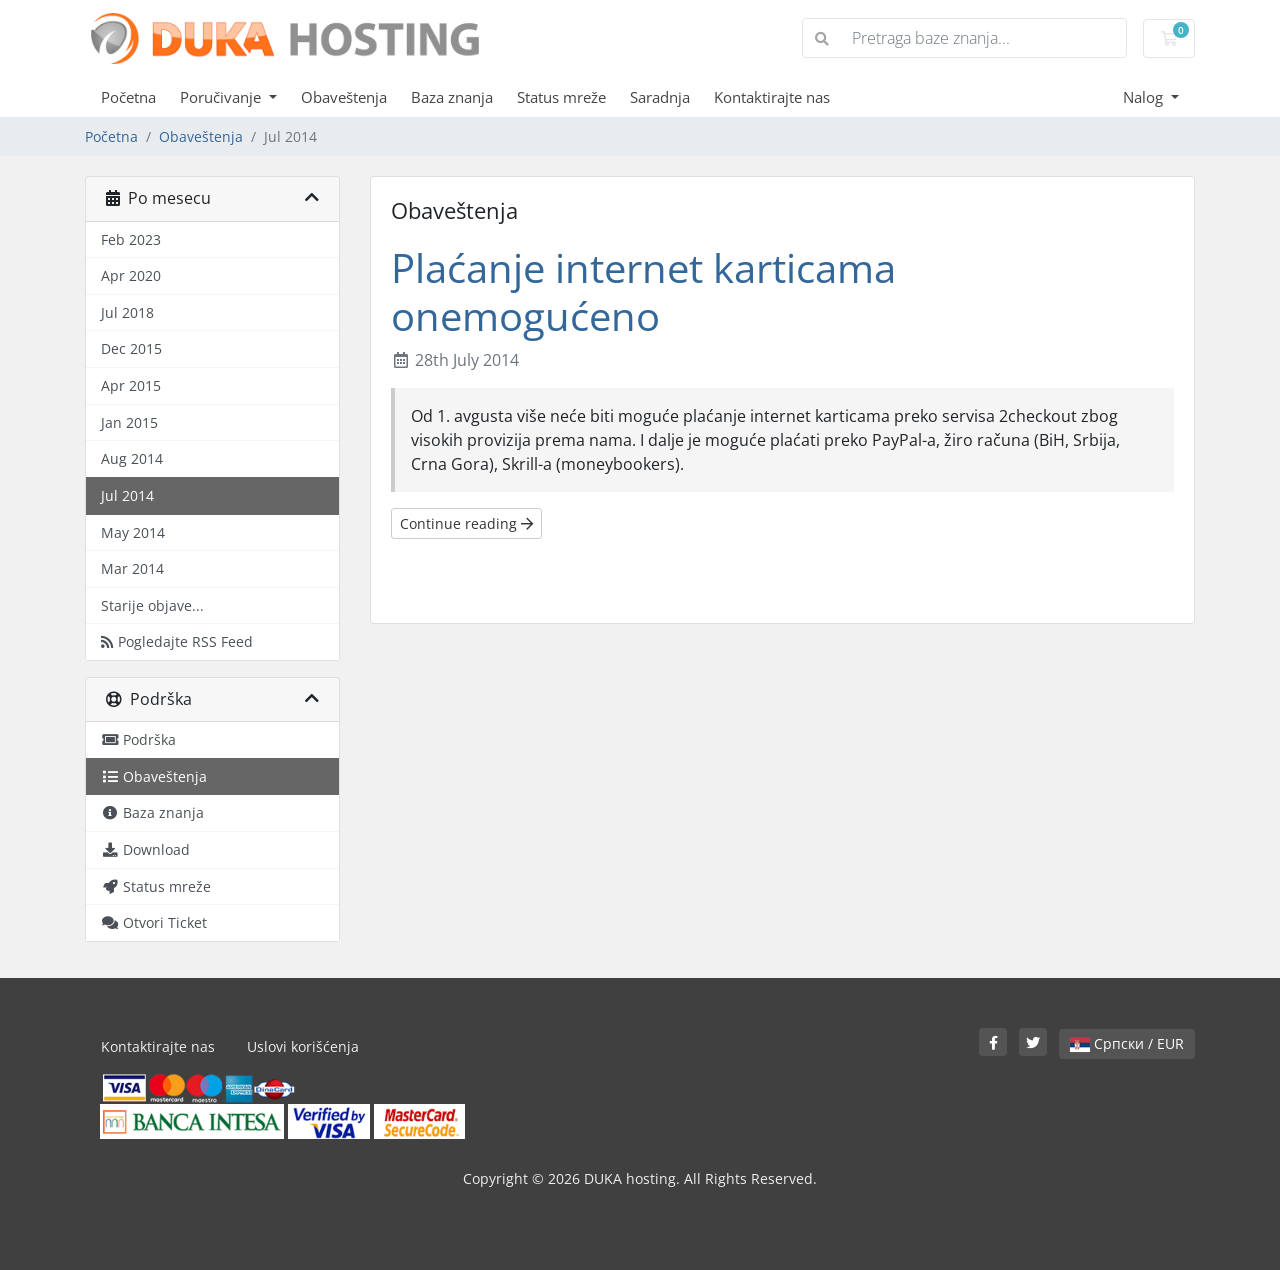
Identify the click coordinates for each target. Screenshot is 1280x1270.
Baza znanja (452, 97)
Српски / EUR (1127, 1043)
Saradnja (660, 97)
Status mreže (561, 97)
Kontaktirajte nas (772, 97)
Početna (128, 97)
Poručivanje (222, 97)
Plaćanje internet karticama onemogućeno (643, 291)
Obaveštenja (344, 97)
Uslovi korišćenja (303, 1046)
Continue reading (466, 523)
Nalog (1145, 97)
